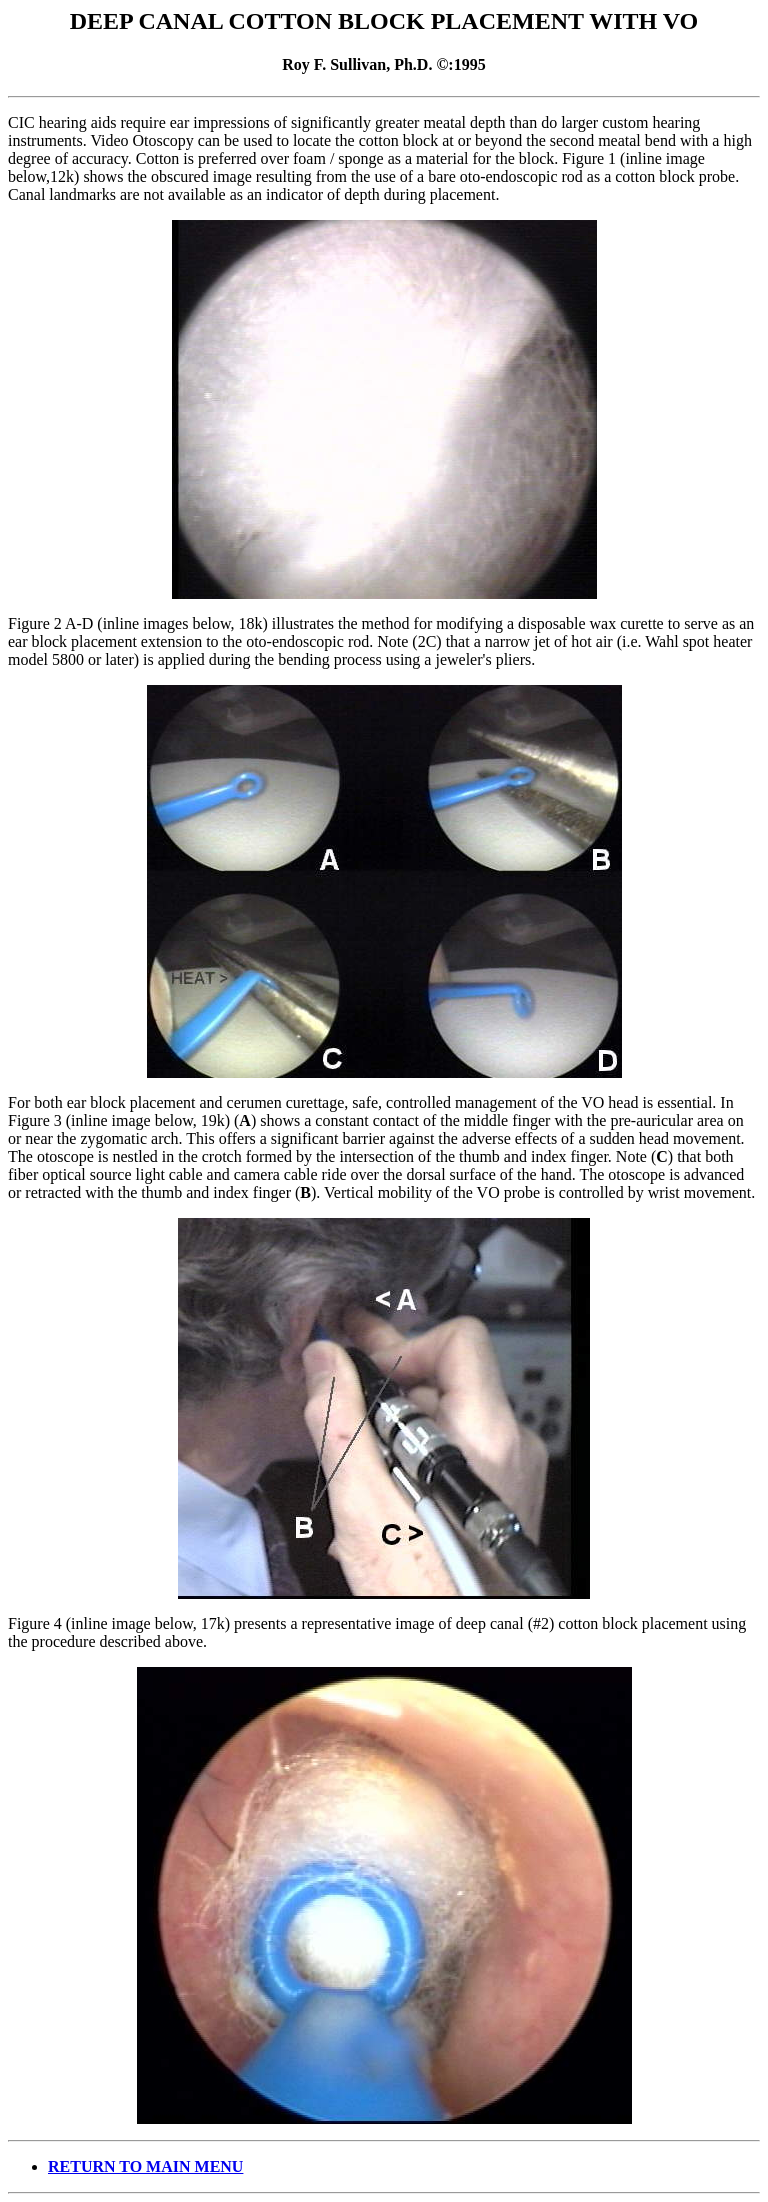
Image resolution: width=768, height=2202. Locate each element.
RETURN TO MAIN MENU (145, 2166)
